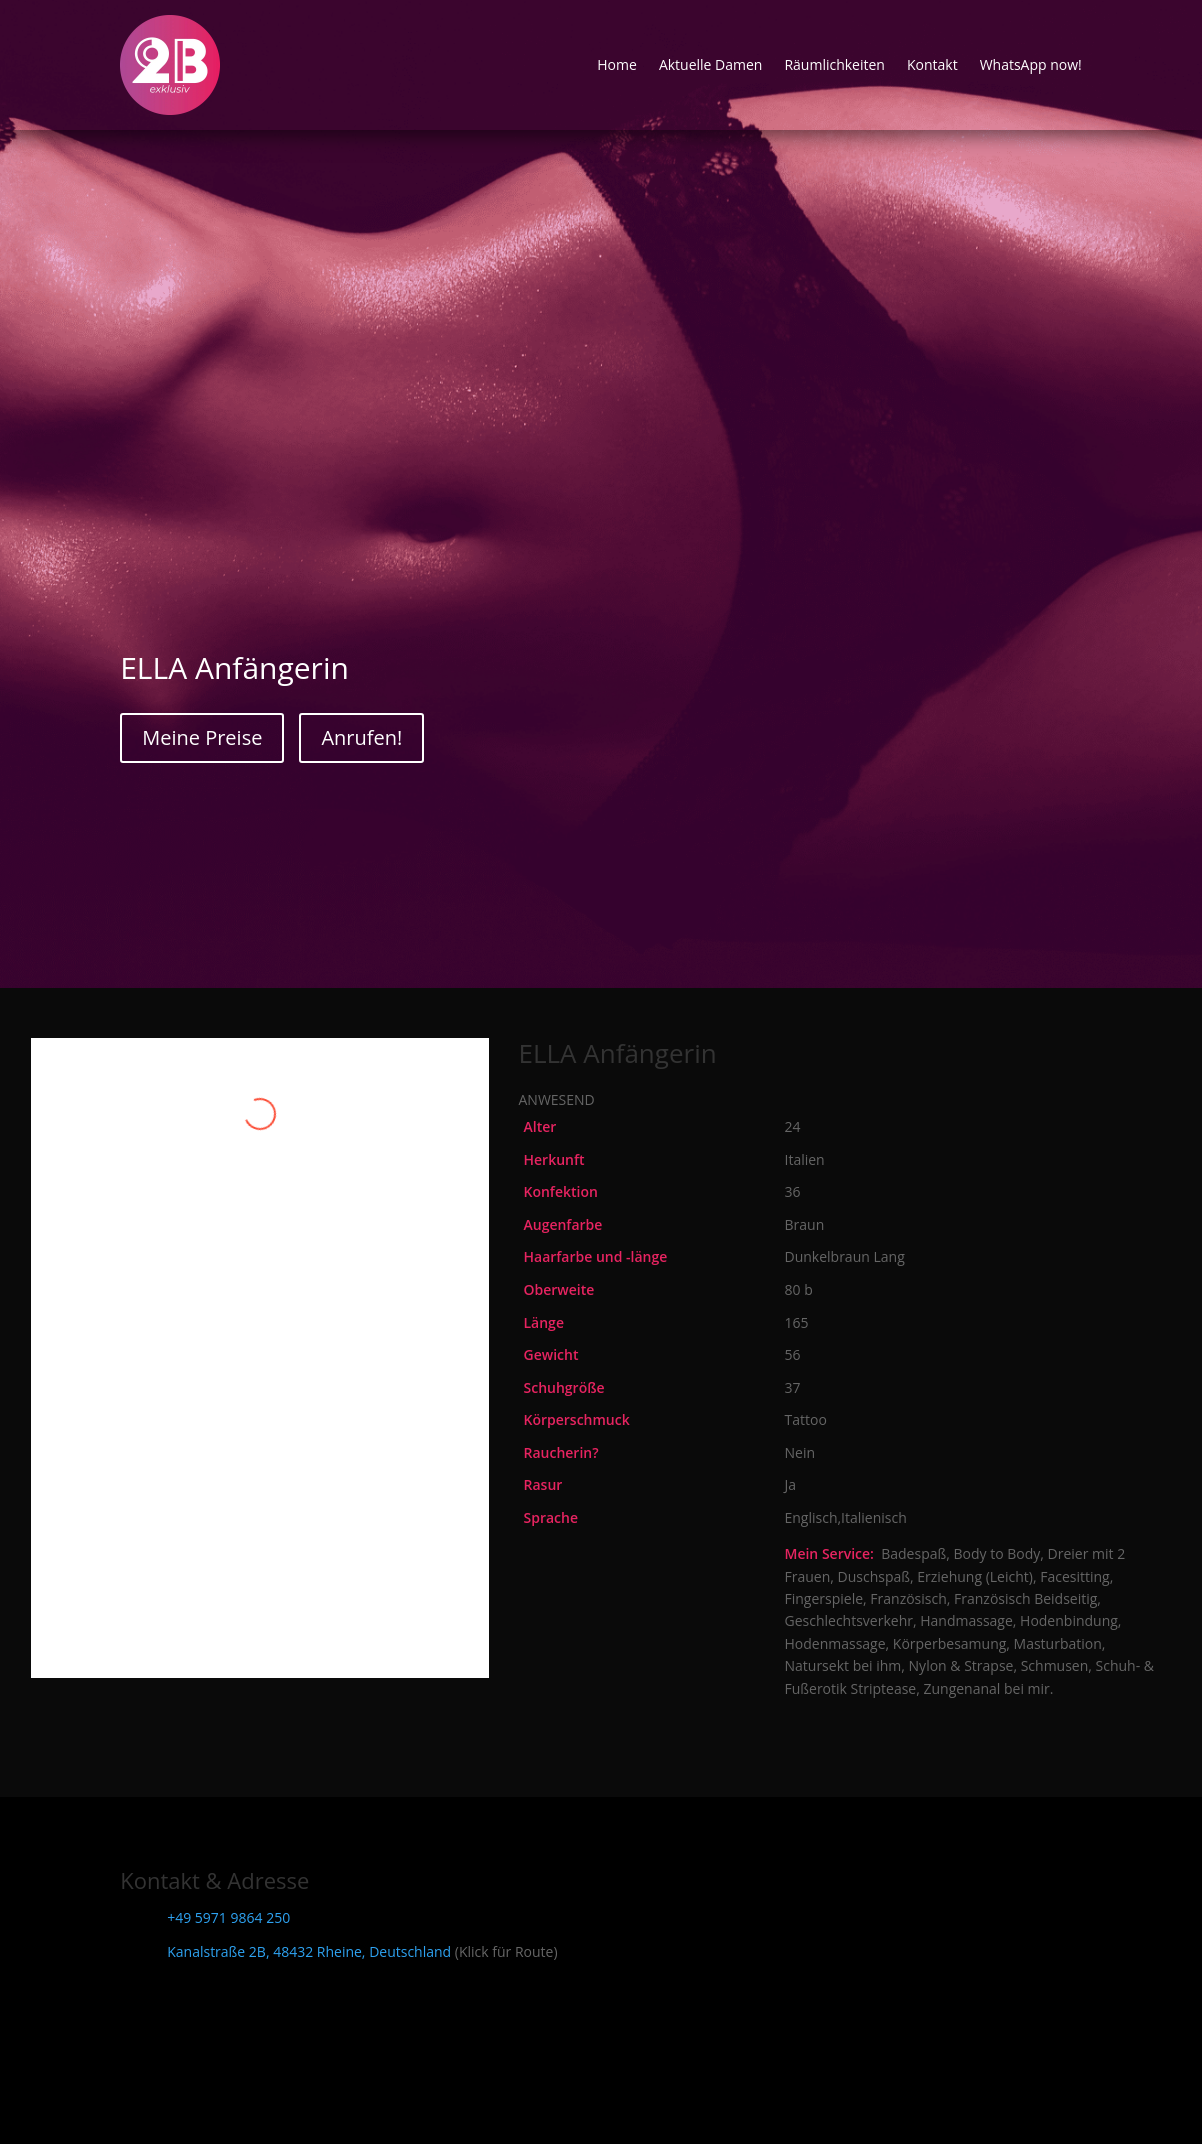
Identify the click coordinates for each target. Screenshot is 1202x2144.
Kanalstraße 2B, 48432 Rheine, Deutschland (309, 1951)
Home (617, 64)
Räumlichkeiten (834, 64)
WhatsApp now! (1031, 64)
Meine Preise (202, 737)
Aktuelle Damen (711, 64)
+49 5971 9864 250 (228, 1917)
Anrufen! (361, 737)
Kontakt (932, 64)
